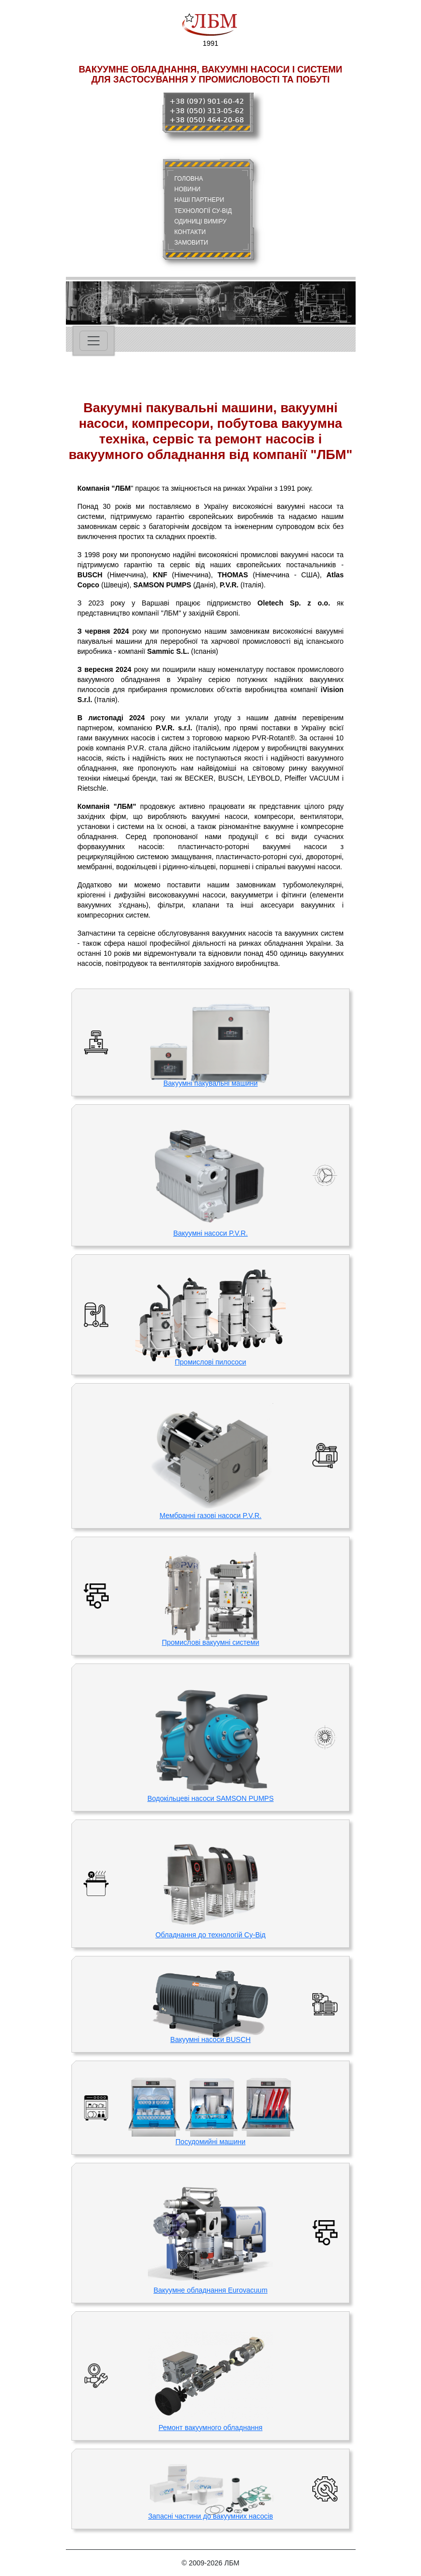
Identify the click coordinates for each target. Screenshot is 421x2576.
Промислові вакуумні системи (210, 1642)
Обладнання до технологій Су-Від (210, 1935)
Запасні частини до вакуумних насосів (210, 2516)
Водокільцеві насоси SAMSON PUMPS (210, 1798)
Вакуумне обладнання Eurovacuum (210, 2290)
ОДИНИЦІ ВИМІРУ (201, 221)
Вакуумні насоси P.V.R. (210, 1233)
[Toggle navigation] (93, 341)
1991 (210, 27)
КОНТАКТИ (190, 232)
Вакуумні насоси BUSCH (211, 2039)
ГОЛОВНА (189, 178)
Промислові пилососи (210, 1362)
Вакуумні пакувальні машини (210, 1083)
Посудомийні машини (210, 2142)
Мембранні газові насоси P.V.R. (210, 1515)
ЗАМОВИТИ (191, 242)
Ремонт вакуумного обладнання (210, 2427)
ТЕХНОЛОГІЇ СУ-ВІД (203, 210)
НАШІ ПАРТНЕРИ (199, 199)
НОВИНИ (188, 189)
